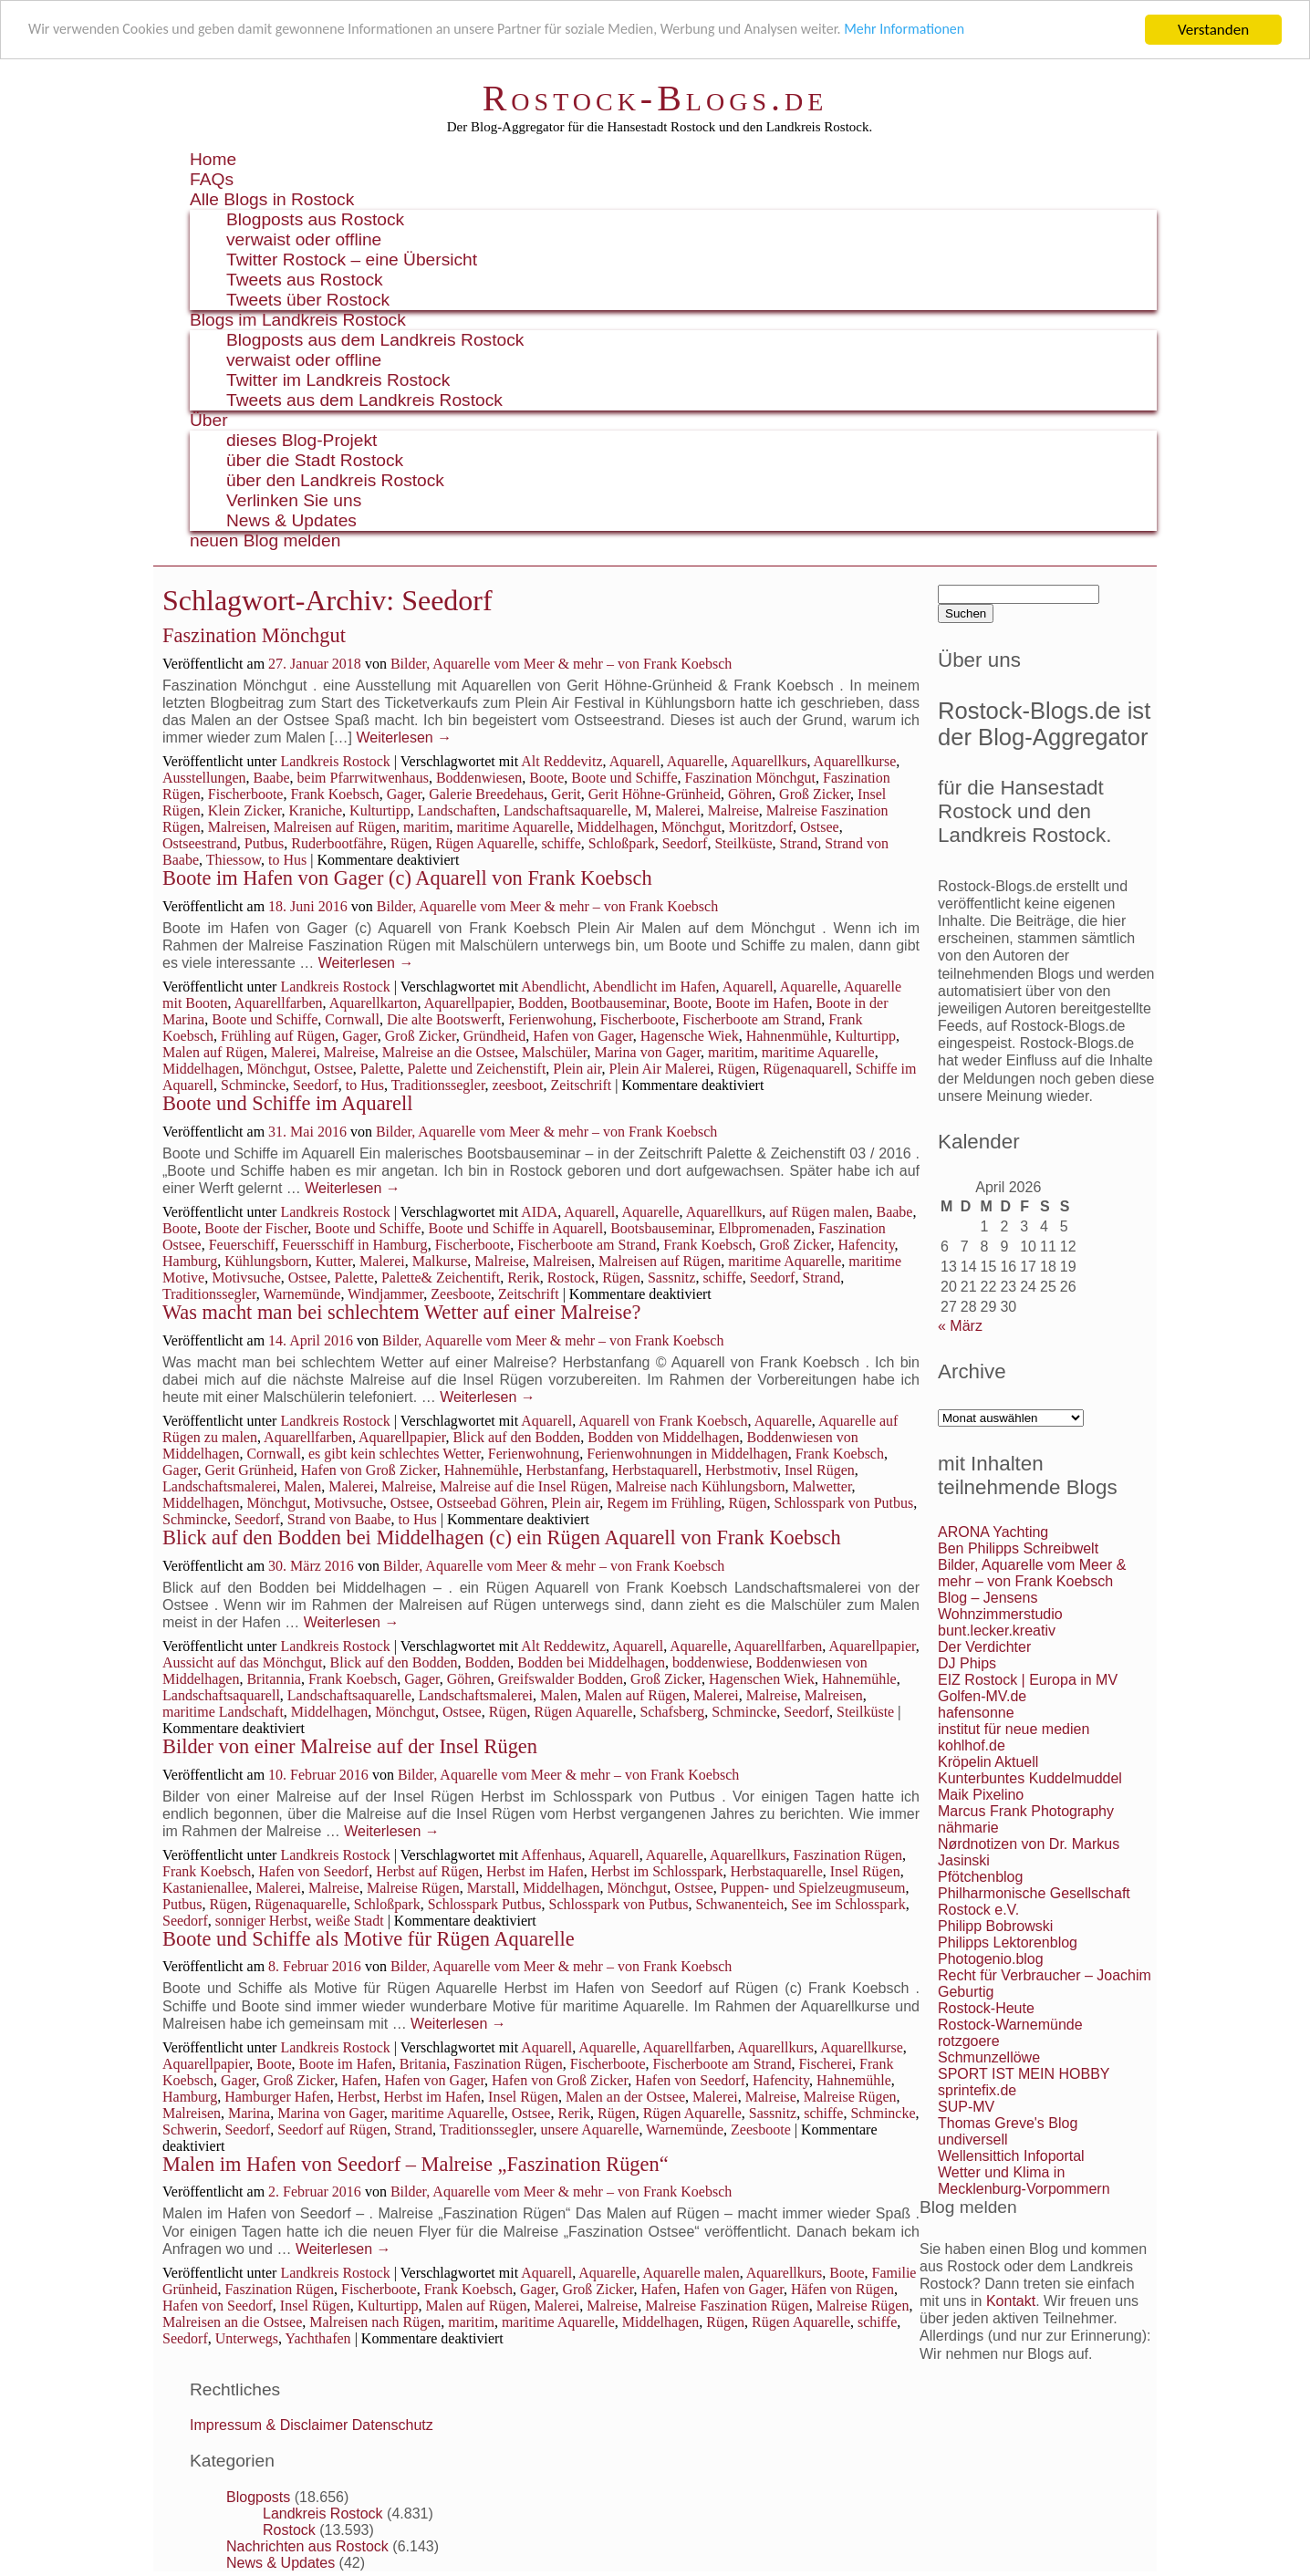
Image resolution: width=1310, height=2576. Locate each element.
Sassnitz (671, 1277)
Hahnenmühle (787, 1036)
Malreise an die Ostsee (448, 1052)
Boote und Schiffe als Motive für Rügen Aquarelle (368, 1938)
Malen (302, 1486)
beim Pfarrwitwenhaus (363, 777)
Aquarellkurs (769, 761)
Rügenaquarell (805, 1068)
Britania (423, 2064)
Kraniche (315, 810)
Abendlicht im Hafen (653, 986)
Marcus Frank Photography (1026, 1811)
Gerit (566, 794)
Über (209, 420)
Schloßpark (621, 843)
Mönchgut (691, 827)
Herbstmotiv (741, 1470)
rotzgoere (969, 2041)
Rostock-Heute (986, 2008)
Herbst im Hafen (535, 1871)
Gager (404, 794)
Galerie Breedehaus (486, 794)
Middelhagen (615, 827)
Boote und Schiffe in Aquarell (515, 1228)
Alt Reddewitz (563, 1646)
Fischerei (825, 2064)
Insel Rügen (820, 1470)
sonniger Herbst (261, 1920)
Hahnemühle (481, 1470)
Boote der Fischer (255, 1228)
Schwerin (189, 2129)
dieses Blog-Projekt (301, 440)
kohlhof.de (971, 1745)
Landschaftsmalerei (219, 1486)
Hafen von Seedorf (313, 1871)
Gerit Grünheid (248, 1470)
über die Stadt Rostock (314, 460)
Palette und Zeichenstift (476, 1068)
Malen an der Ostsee (625, 2096)
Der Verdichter (984, 1647)
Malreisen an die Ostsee (232, 2322)
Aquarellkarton (373, 1003)
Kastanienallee (205, 1888)
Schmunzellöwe (989, 2057)
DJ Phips (967, 1663)
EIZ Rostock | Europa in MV (1028, 1680)
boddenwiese (710, 1662)
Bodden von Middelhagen (663, 1437)
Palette (380, 1068)
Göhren (750, 794)
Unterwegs (246, 2338)
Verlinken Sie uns (293, 500)
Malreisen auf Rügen (335, 827)
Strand (799, 843)
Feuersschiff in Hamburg (354, 1244)
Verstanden (1213, 29)
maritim (426, 827)
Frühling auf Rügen (278, 1036)
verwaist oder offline (303, 239)
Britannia (273, 1679)
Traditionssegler (438, 1085)
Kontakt (1010, 2301)
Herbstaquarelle (777, 1871)
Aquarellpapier (467, 1003)
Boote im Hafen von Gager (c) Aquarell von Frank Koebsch (407, 878)
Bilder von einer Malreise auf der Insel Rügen (349, 1746)
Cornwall (352, 1019)
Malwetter (821, 1486)
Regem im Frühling (664, 1503)
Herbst (357, 2096)
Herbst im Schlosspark (657, 1871)
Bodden (541, 1003)
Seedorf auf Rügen (332, 2129)
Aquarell (634, 761)
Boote (546, 777)
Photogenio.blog (991, 1959)
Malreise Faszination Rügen (727, 2305)
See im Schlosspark (848, 1904)
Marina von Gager (647, 1052)
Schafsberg (671, 1711)
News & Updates (291, 520)
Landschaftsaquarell (221, 1695)
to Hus (287, 859)
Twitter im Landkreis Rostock (338, 380)
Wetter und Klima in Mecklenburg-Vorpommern (1024, 2181)
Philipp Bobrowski (995, 1926)
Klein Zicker (245, 810)
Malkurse (439, 1261)
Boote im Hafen (761, 1003)
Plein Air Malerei (659, 1068)
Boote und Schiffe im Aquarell (287, 1103)
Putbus (264, 843)
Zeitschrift (581, 1085)
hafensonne (976, 1712)
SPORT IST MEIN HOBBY (1024, 2074)
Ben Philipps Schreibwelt (1018, 1548)
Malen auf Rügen (213, 1052)
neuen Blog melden (265, 540)
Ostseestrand (199, 843)
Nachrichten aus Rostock (307, 2546)
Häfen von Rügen (842, 2289)
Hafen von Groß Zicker (369, 1470)
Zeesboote (461, 1294)
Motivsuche (246, 1277)
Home (213, 159)
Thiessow (233, 859)
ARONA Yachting (993, 1532)
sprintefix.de (977, 2090)
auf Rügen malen (818, 1212)
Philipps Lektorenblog (1007, 1942)
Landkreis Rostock (335, 761)
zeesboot (518, 1085)
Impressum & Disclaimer (269, 2425)
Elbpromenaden (765, 1228)
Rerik (523, 1277)
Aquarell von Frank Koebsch (662, 1420)
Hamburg (189, 1261)
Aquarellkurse (855, 761)
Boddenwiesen (479, 777)
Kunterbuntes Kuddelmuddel (1030, 1778)
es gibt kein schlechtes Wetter (394, 1453)
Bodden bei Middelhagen (591, 1662)
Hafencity (866, 1244)
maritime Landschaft (223, 1711)
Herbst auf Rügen (427, 1871)
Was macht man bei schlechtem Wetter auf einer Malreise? (401, 1312)
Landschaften (457, 810)
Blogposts (258, 2497)
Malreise (733, 810)
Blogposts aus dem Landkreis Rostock (375, 339)
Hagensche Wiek (689, 1036)
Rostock (571, 1277)
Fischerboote (246, 794)
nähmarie (968, 1827)
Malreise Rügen (413, 1888)
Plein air (577, 1068)
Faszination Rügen (848, 1855)
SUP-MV (966, 2106)
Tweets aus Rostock (304, 279)
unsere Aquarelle (589, 2129)
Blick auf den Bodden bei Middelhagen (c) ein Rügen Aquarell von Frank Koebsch (501, 1537)
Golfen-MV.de (982, 1696)
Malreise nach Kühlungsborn (700, 1486)
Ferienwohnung (533, 1453)
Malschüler (554, 1052)
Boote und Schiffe (624, 777)
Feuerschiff (242, 1244)
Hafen (359, 2080)
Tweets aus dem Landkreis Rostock (364, 400)
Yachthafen (317, 2338)
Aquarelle (695, 761)
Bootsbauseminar (660, 1228)
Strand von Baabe (339, 1519)
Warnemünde (301, 1294)
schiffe (561, 843)
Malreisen (237, 827)
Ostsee (819, 827)
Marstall (491, 1888)
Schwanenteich (739, 1904)
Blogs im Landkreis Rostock (298, 319)
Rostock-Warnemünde (1010, 2024)
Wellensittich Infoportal (1011, 2156)
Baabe (272, 777)
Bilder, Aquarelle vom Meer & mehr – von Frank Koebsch (561, 663)
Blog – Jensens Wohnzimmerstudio (1000, 1606)
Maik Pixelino (981, 1794)
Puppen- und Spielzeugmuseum (813, 1888)
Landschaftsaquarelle (566, 810)
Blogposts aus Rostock (315, 219)
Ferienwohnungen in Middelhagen (687, 1453)
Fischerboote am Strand (751, 1019)
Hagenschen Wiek (762, 1679)
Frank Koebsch (334, 794)
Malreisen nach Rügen (375, 2322)
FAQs (212, 179)
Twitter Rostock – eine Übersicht (351, 259)
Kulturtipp (380, 810)
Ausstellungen (204, 777)
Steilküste (743, 843)
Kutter (334, 1261)
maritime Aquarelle (513, 827)
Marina (249, 2113)
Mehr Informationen (963, 30)
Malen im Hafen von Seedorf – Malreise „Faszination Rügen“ (415, 2164)
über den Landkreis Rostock (335, 480)
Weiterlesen (404, 737)
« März (960, 1326)
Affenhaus (551, 1855)
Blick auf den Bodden (516, 1437)
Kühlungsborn (266, 1261)
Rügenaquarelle (300, 1904)
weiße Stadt (350, 1920)
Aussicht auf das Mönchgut (242, 1662)
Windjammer (385, 1294)
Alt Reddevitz (561, 761)
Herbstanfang (565, 1470)
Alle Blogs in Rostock (272, 199)
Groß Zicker (814, 794)
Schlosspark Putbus (485, 1904)
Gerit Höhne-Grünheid (654, 794)
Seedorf (685, 843)
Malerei (678, 810)
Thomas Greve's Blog (1007, 2123)
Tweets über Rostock (308, 299)
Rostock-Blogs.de (655, 98)
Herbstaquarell (655, 1470)
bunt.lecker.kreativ (996, 1630)
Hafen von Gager (583, 1036)
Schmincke (253, 1085)
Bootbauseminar (618, 1003)
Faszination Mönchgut (254, 635)
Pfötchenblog (980, 1877)
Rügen (409, 843)
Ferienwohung (550, 1019)
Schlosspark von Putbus (843, 1503)
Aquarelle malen (691, 2272)
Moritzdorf (761, 827)
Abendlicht (553, 986)
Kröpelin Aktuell (988, 1762)
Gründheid (494, 1036)
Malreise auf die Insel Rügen (524, 1486)
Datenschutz (392, 2425)
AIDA (539, 1212)
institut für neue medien (1013, 1729)
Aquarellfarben (278, 1003)
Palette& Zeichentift (440, 1277)
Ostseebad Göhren (490, 1503)
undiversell (972, 2139)
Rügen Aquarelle (485, 843)
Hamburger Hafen (277, 2096)
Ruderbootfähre (336, 843)
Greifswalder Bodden (560, 1679)
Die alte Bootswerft (444, 1019)
